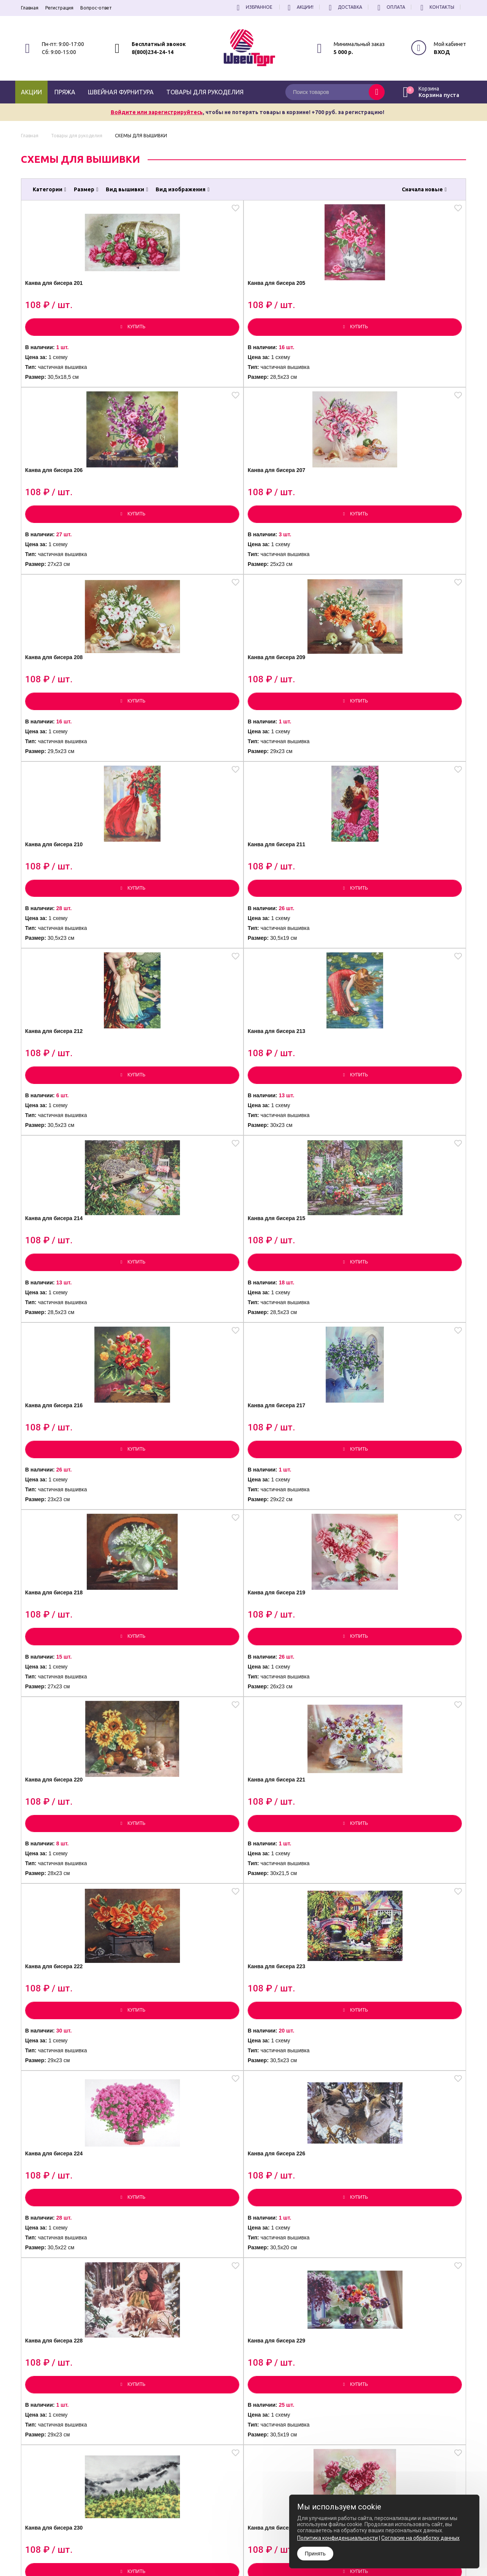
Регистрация (59, 7)
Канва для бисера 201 (66, 300)
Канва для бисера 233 (400, 1527)
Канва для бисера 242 (66, 2140)
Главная (29, 7)
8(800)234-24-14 (152, 52)
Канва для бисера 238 (66, 1936)
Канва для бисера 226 (177, 1322)
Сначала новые (424, 189)
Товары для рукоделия (205, 92)
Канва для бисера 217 (177, 914)
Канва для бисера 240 (288, 1936)
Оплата (390, 7)
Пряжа (64, 92)
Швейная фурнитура (121, 92)
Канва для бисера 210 (288, 504)
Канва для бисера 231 (177, 1527)
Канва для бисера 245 (400, 2140)
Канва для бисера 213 (177, 709)
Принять (315, 2554)
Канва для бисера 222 (288, 1118)
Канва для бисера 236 (288, 1732)
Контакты (436, 7)
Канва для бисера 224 (66, 1322)
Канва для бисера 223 (400, 1118)
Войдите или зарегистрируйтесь (157, 112)
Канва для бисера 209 (177, 504)
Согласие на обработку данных (420, 2538)
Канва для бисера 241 (400, 1936)
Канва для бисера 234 (66, 1732)
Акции (31, 92)
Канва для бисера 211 (400, 504)
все (307, 2273)
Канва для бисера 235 (177, 1732)
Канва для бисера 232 (288, 1527)
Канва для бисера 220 (66, 1118)
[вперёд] (332, 2273)
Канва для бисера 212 (66, 709)
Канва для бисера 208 (66, 504)
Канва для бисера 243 (177, 2140)
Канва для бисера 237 (400, 1732)
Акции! (299, 7)
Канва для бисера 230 (66, 1527)
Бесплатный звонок (159, 44)
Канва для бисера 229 (400, 1322)
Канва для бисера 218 (288, 914)
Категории (49, 189)
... (271, 2273)
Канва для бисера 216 (66, 914)
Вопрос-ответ (96, 7)
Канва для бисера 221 (177, 1118)
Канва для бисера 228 (288, 1322)
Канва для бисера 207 (400, 300)
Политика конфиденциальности (256, 2548)
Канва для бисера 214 (288, 709)
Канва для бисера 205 (177, 300)
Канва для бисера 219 (400, 914)
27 (289, 2273)
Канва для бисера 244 (288, 2140)
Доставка (344, 7)
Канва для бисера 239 (177, 1936)
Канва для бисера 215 (400, 709)
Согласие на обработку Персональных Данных (272, 2555)
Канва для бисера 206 (288, 300)
